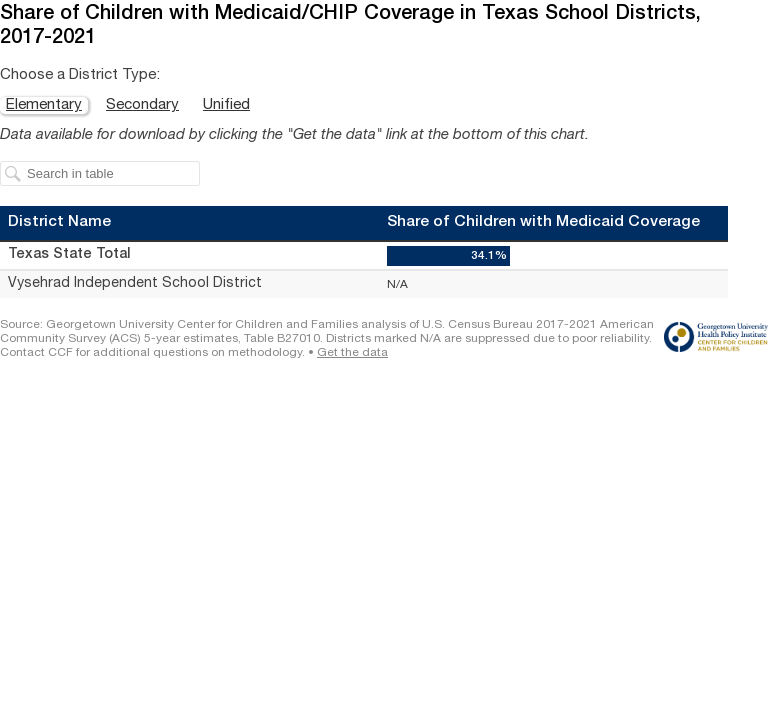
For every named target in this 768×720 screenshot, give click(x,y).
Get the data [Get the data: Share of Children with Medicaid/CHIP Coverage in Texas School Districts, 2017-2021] (352, 353)
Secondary (142, 105)
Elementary (44, 105)
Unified (226, 105)
